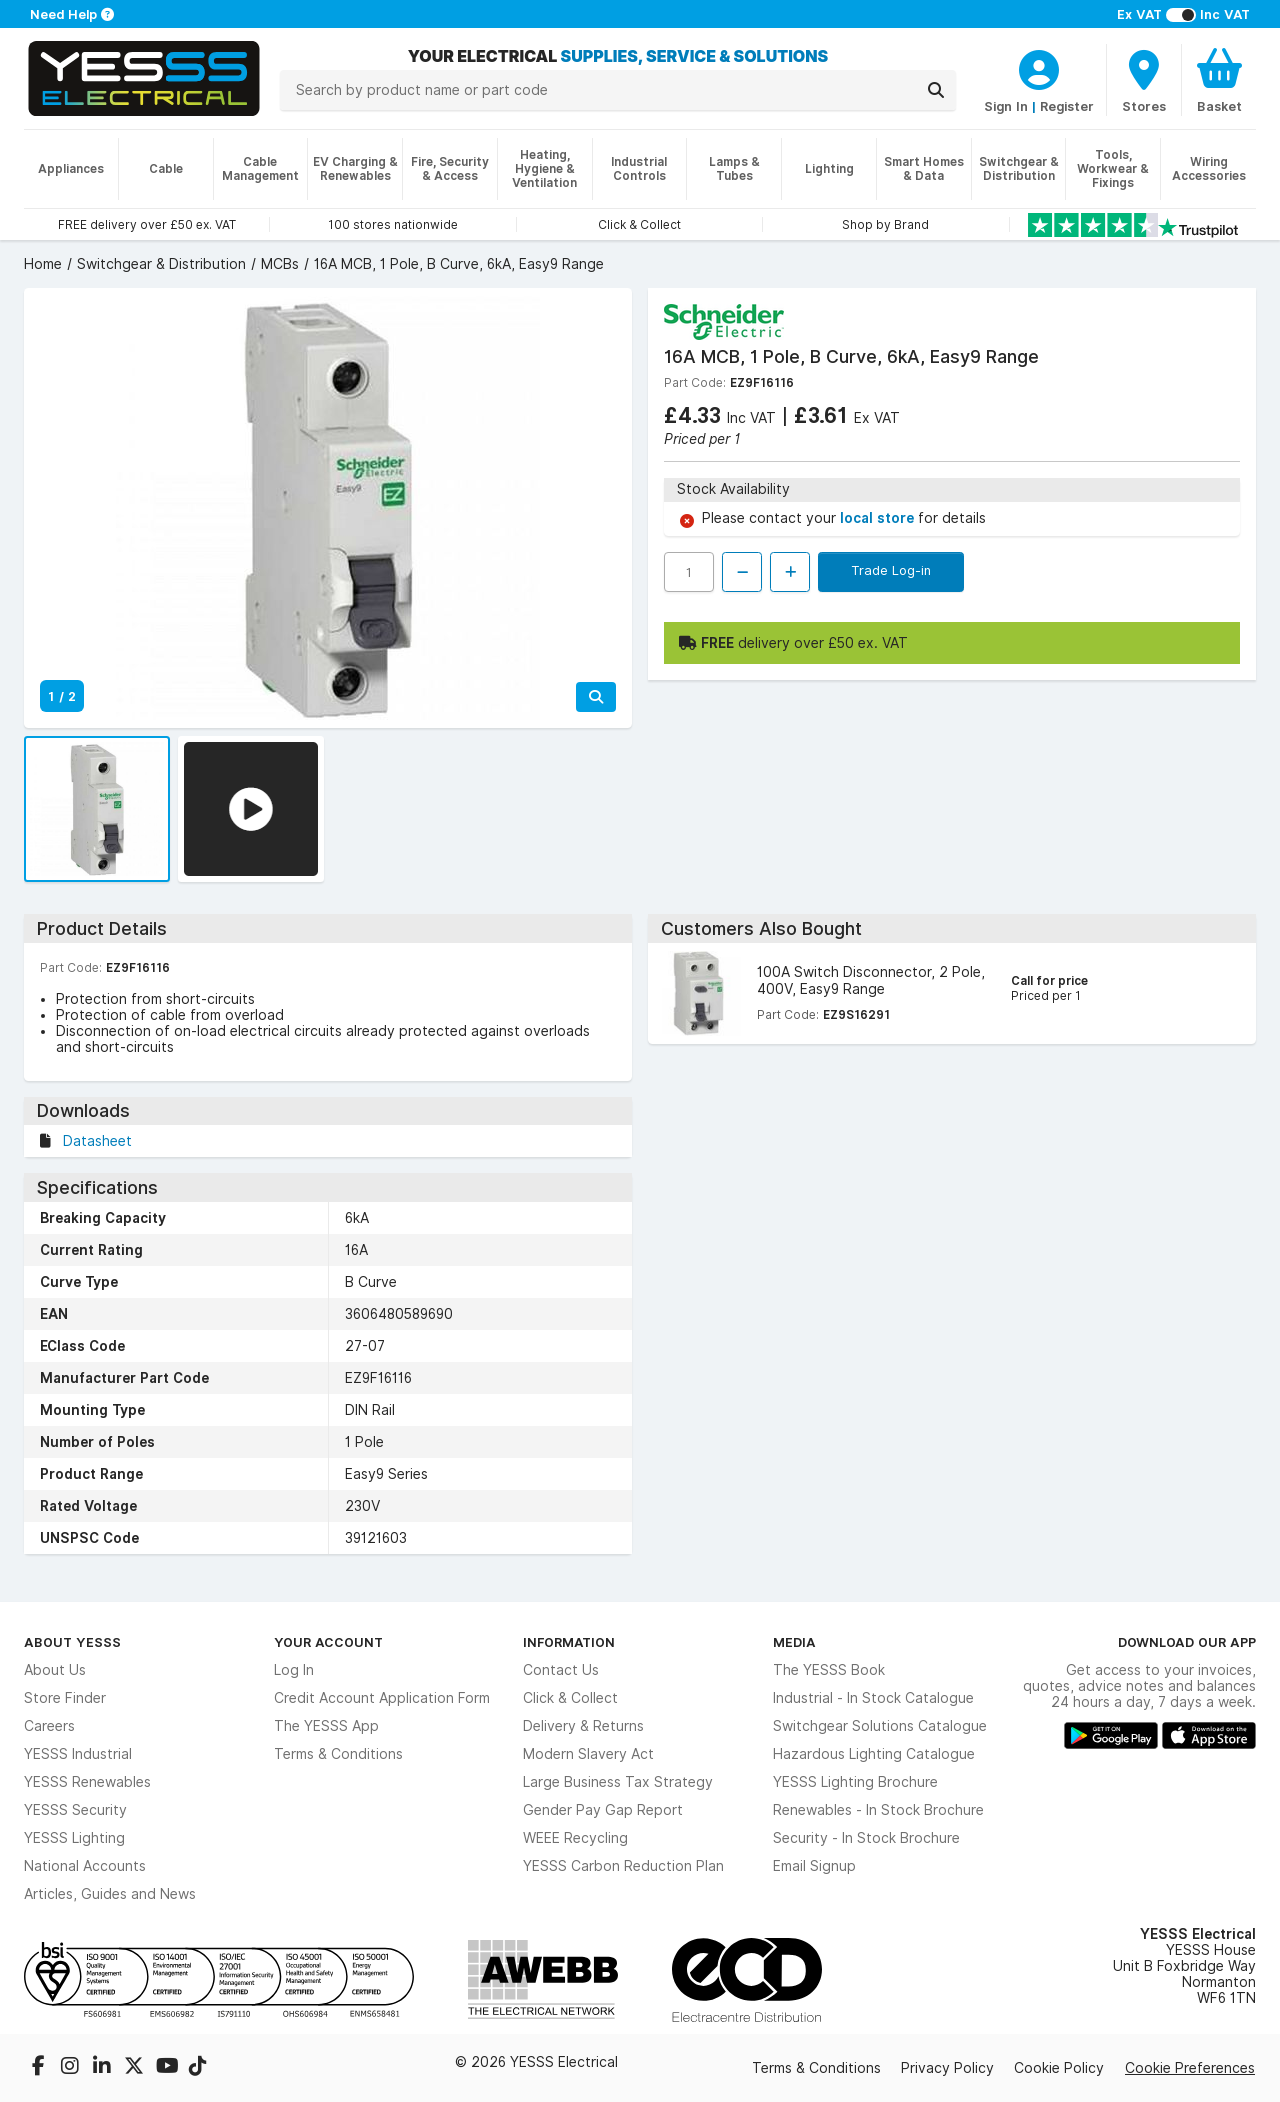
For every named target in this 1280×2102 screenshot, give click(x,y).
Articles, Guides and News (110, 1894)
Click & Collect (570, 1698)
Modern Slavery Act (588, 1754)
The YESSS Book (829, 1670)
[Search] (936, 90)
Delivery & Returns (583, 1726)
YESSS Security (75, 1810)
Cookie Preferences (1190, 2068)
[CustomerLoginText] (1039, 67)
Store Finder (65, 1698)
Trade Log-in (891, 570)
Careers (49, 1726)
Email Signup (814, 1866)
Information (569, 1642)
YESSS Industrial (78, 1754)
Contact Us (561, 1670)
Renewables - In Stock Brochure (878, 1810)
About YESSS (72, 1642)
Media (794, 1642)
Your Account (328, 1642)
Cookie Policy (1059, 2068)
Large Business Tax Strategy (618, 1782)
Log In (294, 1670)
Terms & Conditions (338, 1754)
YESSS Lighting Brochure (855, 1782)
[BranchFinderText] (1144, 80)
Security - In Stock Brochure (866, 1838)
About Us (55, 1670)
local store (879, 518)
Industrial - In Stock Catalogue (873, 1698)
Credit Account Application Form (382, 1698)
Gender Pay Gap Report (603, 1810)
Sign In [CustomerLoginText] (1006, 106)
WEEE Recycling (575, 1838)
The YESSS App (326, 1726)
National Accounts (85, 1866)
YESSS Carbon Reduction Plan (623, 1866)
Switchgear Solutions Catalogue (880, 1726)
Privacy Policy (947, 2068)
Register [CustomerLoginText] (1067, 106)
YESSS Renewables (87, 1782)
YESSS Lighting (74, 1838)
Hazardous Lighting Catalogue (874, 1754)
